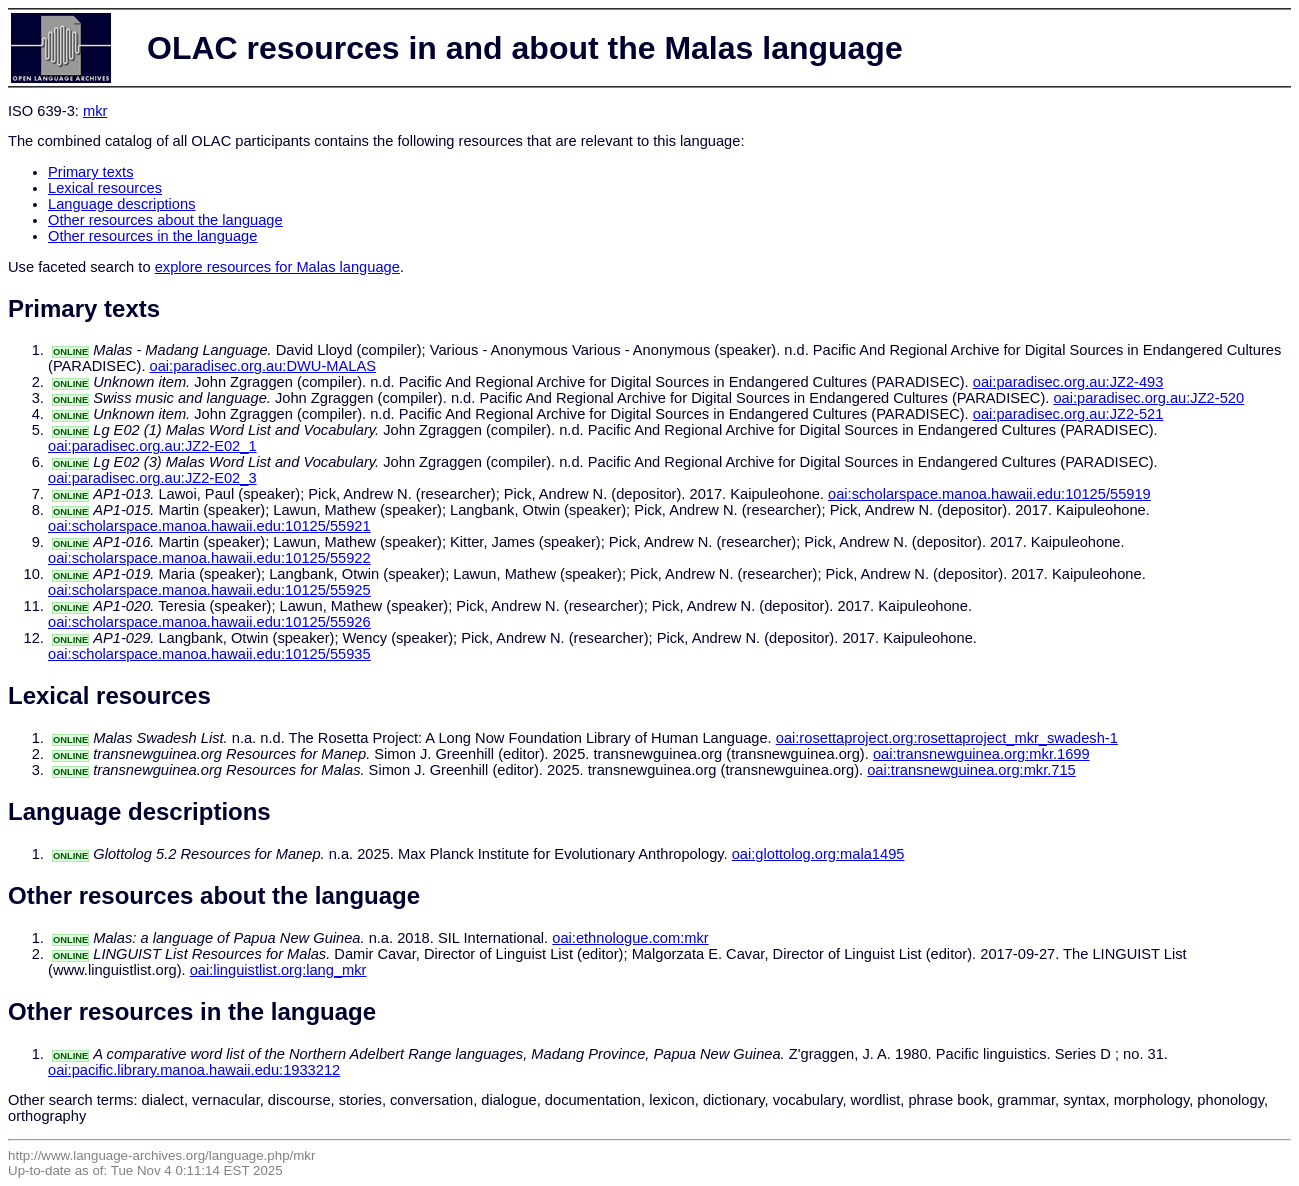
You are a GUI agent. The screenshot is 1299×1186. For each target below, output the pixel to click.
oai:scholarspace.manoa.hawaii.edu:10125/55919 (989, 494)
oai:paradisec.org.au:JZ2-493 (1068, 382)
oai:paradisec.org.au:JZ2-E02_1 (152, 446)
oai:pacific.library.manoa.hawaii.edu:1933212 (194, 1070)
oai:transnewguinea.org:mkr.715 (971, 770)
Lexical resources (105, 188)
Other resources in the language (152, 236)
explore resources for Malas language (277, 267)
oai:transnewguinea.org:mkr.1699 (981, 754)
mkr (95, 111)
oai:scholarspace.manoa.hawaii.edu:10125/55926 (209, 622)
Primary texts (91, 172)
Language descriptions (122, 204)
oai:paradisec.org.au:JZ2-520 (1148, 398)
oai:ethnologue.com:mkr (630, 938)
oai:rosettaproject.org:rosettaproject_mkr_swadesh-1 (947, 738)
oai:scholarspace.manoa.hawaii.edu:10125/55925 (209, 590)
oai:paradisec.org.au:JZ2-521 (1068, 414)
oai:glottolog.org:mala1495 (818, 854)
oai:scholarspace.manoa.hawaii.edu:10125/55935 (209, 654)
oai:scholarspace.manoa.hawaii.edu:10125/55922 (209, 558)
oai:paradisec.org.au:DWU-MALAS (263, 366)
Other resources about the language (165, 220)
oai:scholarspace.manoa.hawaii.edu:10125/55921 (209, 526)
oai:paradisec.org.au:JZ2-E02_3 (152, 478)
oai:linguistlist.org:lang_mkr (278, 970)
